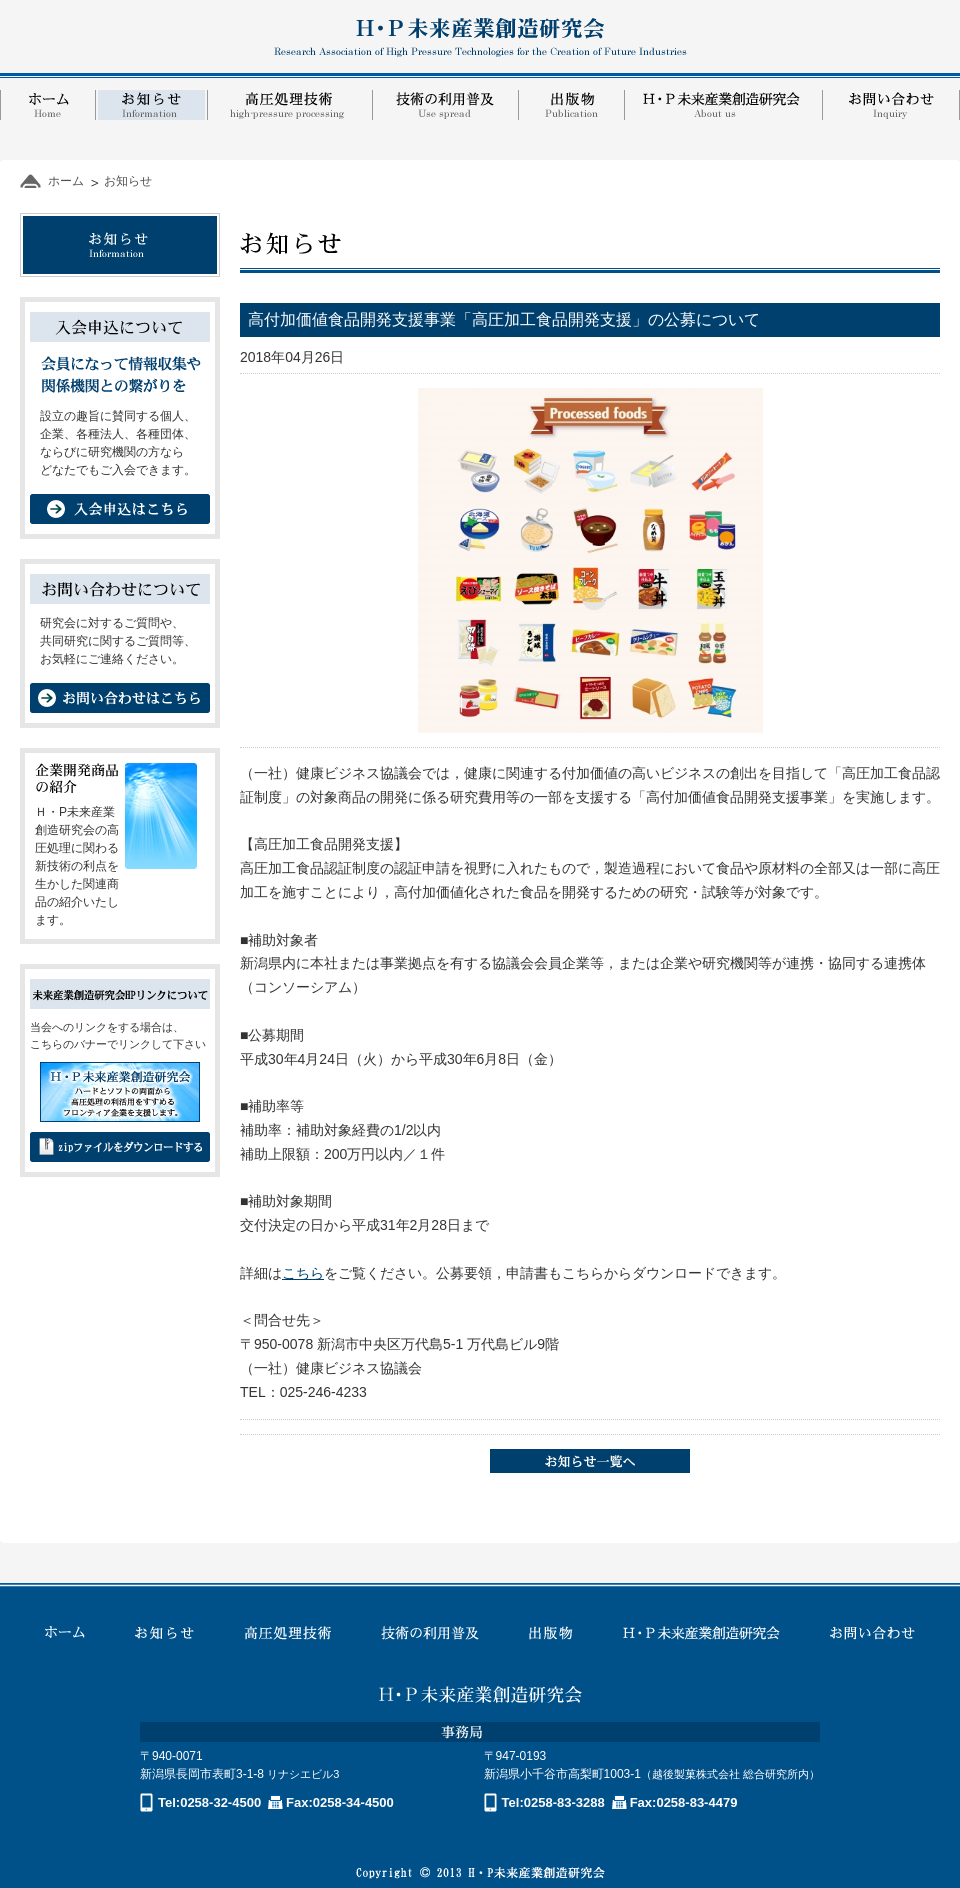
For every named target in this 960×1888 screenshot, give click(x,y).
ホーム (66, 181)
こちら (303, 1273)
